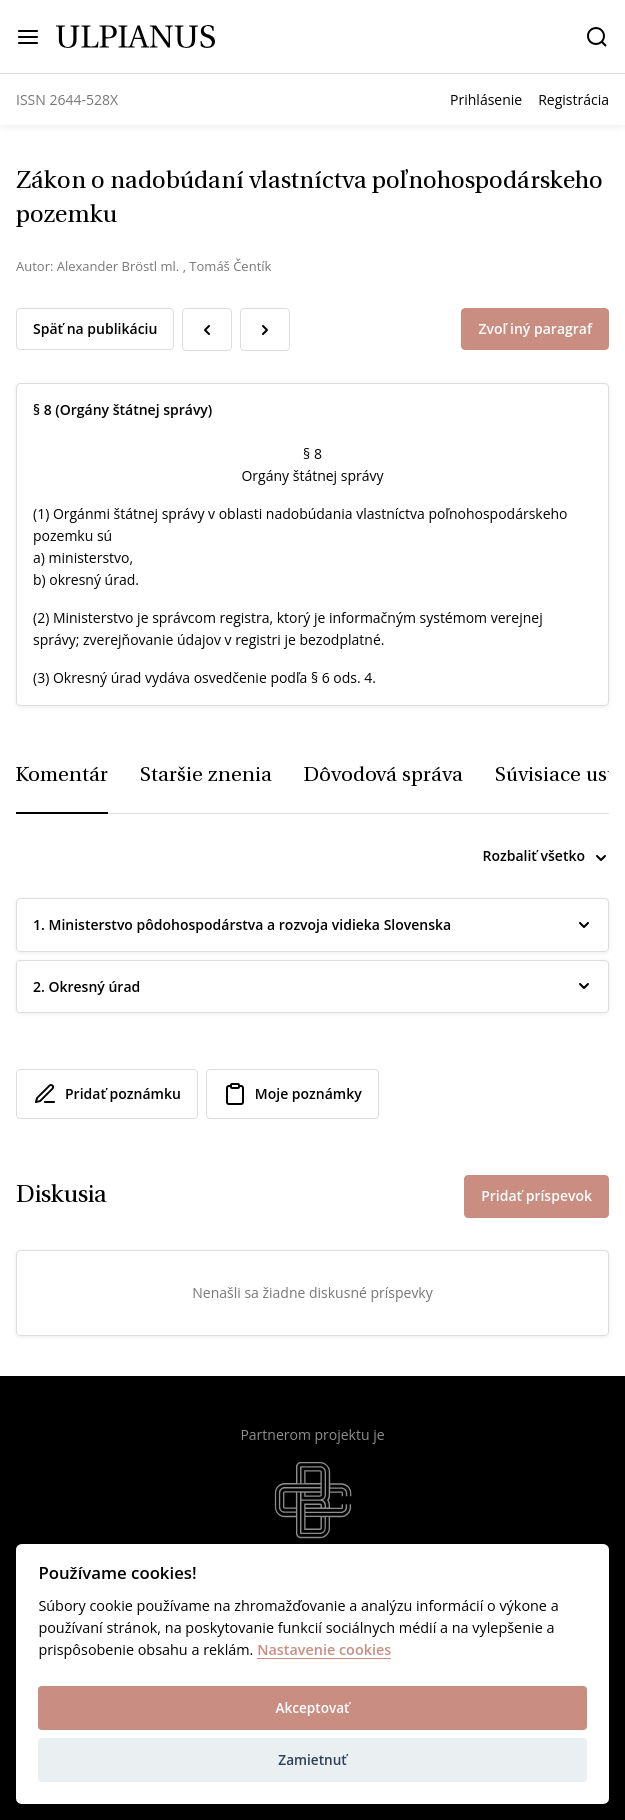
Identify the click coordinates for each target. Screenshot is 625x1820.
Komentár (62, 776)
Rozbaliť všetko (534, 855)
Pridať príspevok (536, 1195)
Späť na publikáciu (95, 328)
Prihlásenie (486, 99)
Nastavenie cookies (324, 1650)
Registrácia (573, 99)
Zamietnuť (312, 1759)
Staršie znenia (206, 776)
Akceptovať (312, 1707)
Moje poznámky (292, 1094)
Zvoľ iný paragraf (535, 328)
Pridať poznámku (107, 1094)
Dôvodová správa (383, 776)
